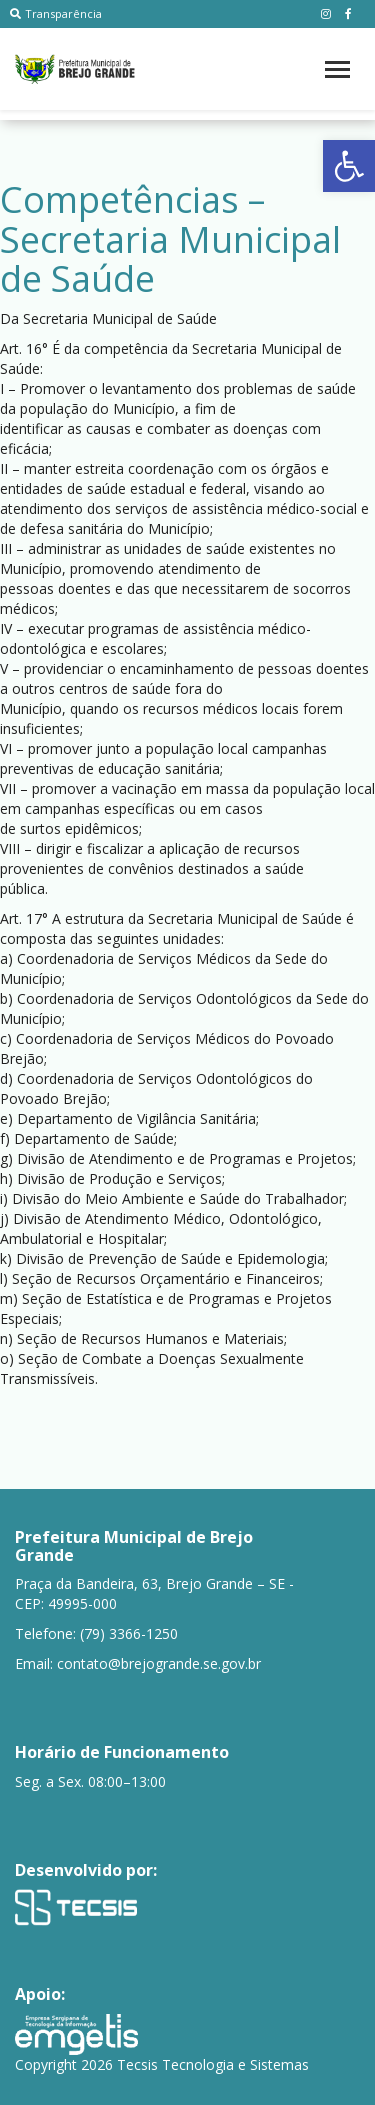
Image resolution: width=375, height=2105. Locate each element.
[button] (349, 166)
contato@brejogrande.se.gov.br (159, 1663)
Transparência (56, 13)
